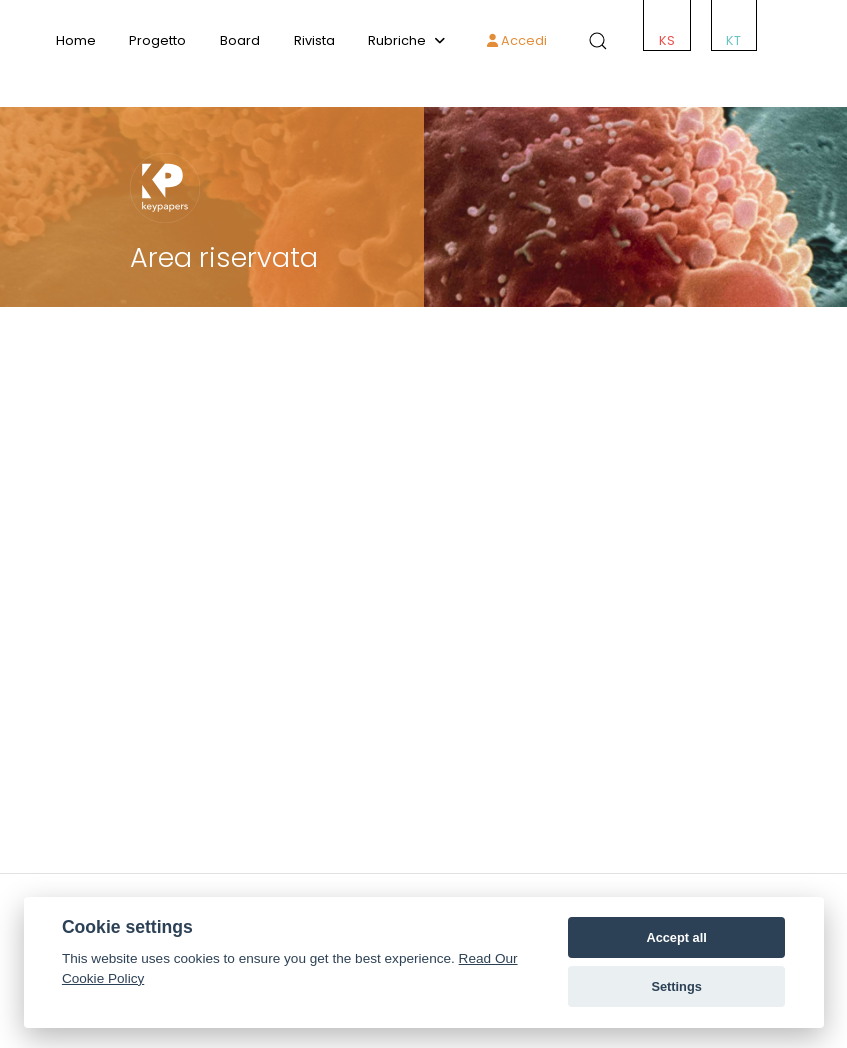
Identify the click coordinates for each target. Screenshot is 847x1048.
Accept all (676, 937)
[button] (594, 41)
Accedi (517, 40)
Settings (676, 986)
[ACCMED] (423, 86)
